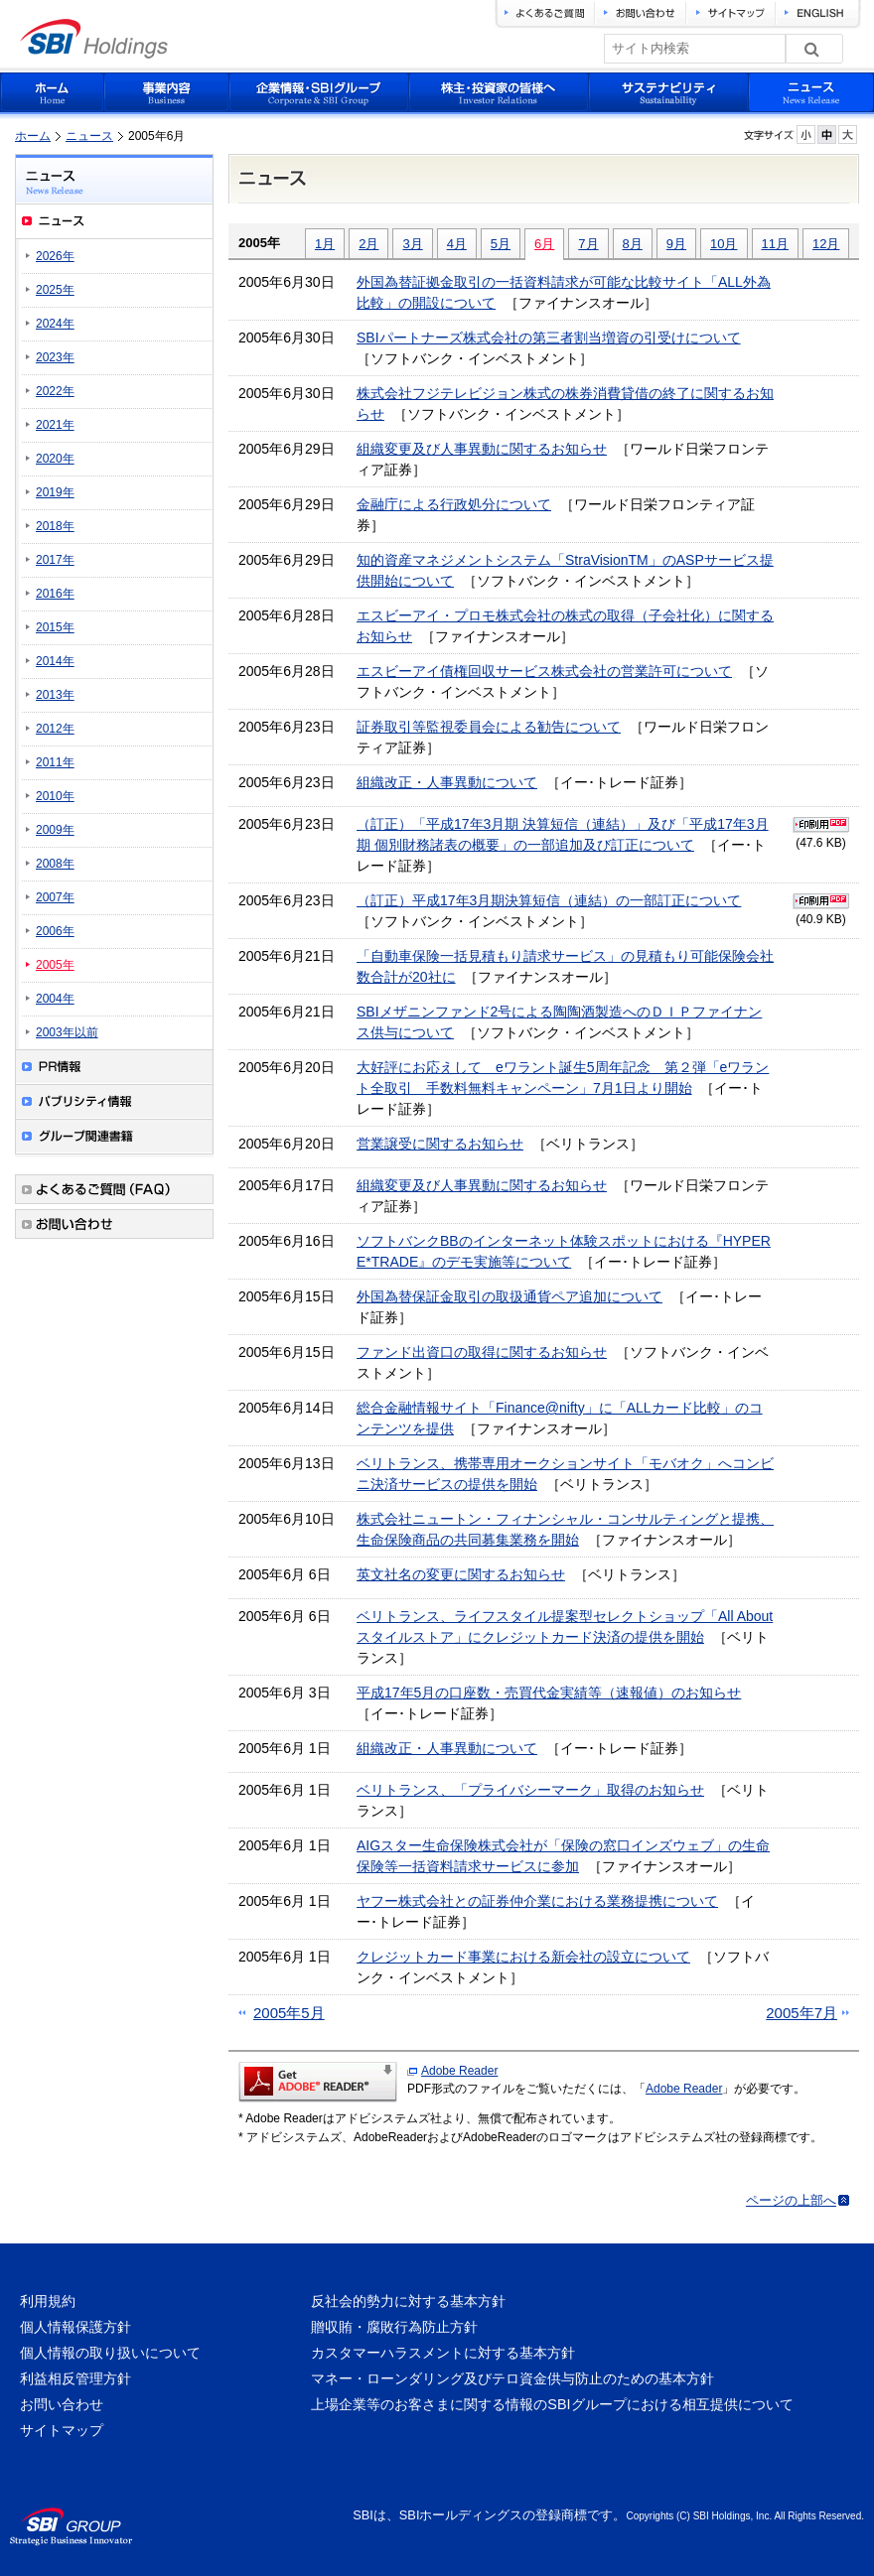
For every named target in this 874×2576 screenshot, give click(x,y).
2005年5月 (289, 2012)
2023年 (55, 357)
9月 (676, 243)
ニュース (89, 136)
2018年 (55, 526)
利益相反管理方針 (75, 2378)
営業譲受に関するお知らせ (440, 1144)
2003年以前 (67, 1032)
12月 (825, 243)
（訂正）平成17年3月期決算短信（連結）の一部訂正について (549, 900)
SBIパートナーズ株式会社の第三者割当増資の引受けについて (549, 337)
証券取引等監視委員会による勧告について (489, 727)
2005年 (55, 965)
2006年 (55, 931)
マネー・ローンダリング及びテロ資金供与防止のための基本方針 (512, 2378)
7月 (588, 243)
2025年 (55, 290)
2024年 (55, 324)
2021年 (55, 425)
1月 (325, 243)
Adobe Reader (459, 2071)
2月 (368, 243)
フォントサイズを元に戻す (826, 134)
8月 (633, 243)
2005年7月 (801, 2012)
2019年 (55, 492)
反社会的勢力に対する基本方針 (408, 2301)
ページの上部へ (791, 2200)
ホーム (33, 136)
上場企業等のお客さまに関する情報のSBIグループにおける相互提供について (552, 2404)
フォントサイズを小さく (806, 134)
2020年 (55, 459)
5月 (500, 243)
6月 (544, 243)
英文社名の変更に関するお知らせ (461, 1574)
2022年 (55, 391)
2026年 (55, 256)
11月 (775, 243)
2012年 (55, 729)
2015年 (55, 627)
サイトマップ (61, 2430)
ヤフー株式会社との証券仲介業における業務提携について (537, 1901)
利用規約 (47, 2301)
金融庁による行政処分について (454, 504)
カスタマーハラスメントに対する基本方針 (443, 2353)
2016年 (55, 594)
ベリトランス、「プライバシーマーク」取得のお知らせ (530, 1790)
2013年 (55, 695)
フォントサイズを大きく (847, 134)
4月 (457, 243)
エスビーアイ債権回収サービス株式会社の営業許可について (544, 671)
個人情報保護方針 (75, 2327)
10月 (723, 243)
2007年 (55, 897)
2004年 (55, 999)
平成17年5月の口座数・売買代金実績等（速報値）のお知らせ (549, 1692)
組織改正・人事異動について (447, 782)
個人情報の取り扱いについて (110, 2353)
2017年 (55, 560)
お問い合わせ (61, 2404)
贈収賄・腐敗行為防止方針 (394, 2327)
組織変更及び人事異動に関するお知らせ (482, 449)
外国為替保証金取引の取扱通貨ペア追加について (509, 1296)
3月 (412, 243)
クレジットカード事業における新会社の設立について (523, 1957)
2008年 (55, 864)
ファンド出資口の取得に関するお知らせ (482, 1352)
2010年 (55, 796)
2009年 (55, 830)
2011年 (55, 762)
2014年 (55, 661)
